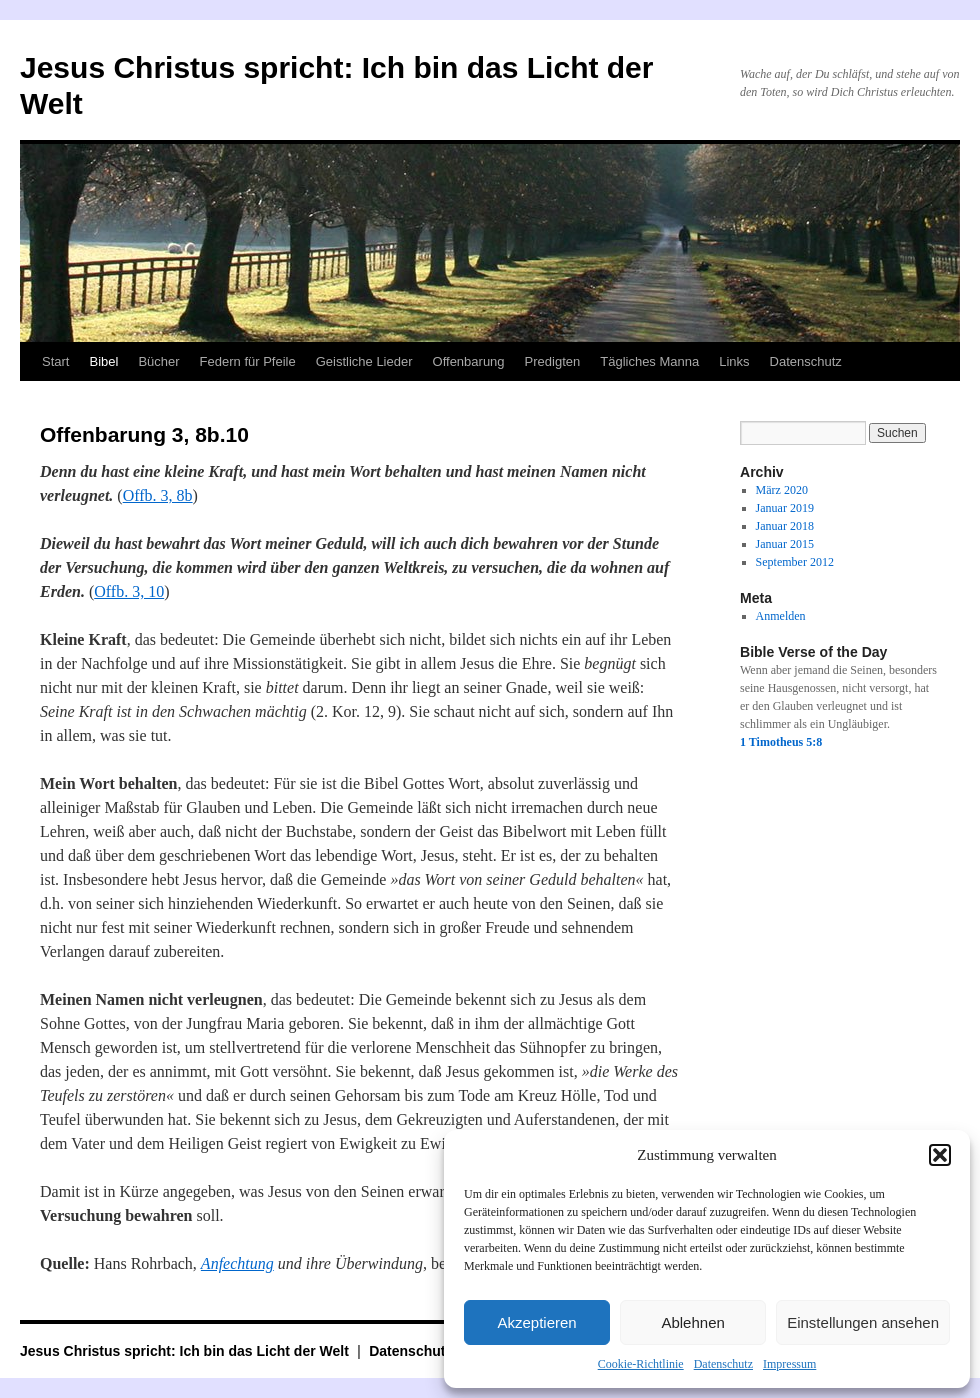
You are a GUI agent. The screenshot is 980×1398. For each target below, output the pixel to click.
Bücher (158, 361)
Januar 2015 (785, 544)
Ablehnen (692, 1322)
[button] (940, 1155)
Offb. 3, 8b (158, 495)
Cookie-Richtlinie (641, 1364)
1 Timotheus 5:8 (781, 742)
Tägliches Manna (649, 361)
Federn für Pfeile (248, 361)
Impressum (789, 1364)
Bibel (103, 361)
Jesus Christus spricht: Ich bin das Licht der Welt (186, 1351)
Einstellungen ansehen (863, 1322)
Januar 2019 (785, 508)
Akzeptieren (536, 1322)
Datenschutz (723, 1364)
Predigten (553, 361)
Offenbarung (469, 361)
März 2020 (782, 490)
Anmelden (781, 616)
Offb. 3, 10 (129, 591)
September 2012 (795, 562)
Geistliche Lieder (364, 361)
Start (55, 361)
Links (734, 361)
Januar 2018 (785, 526)
